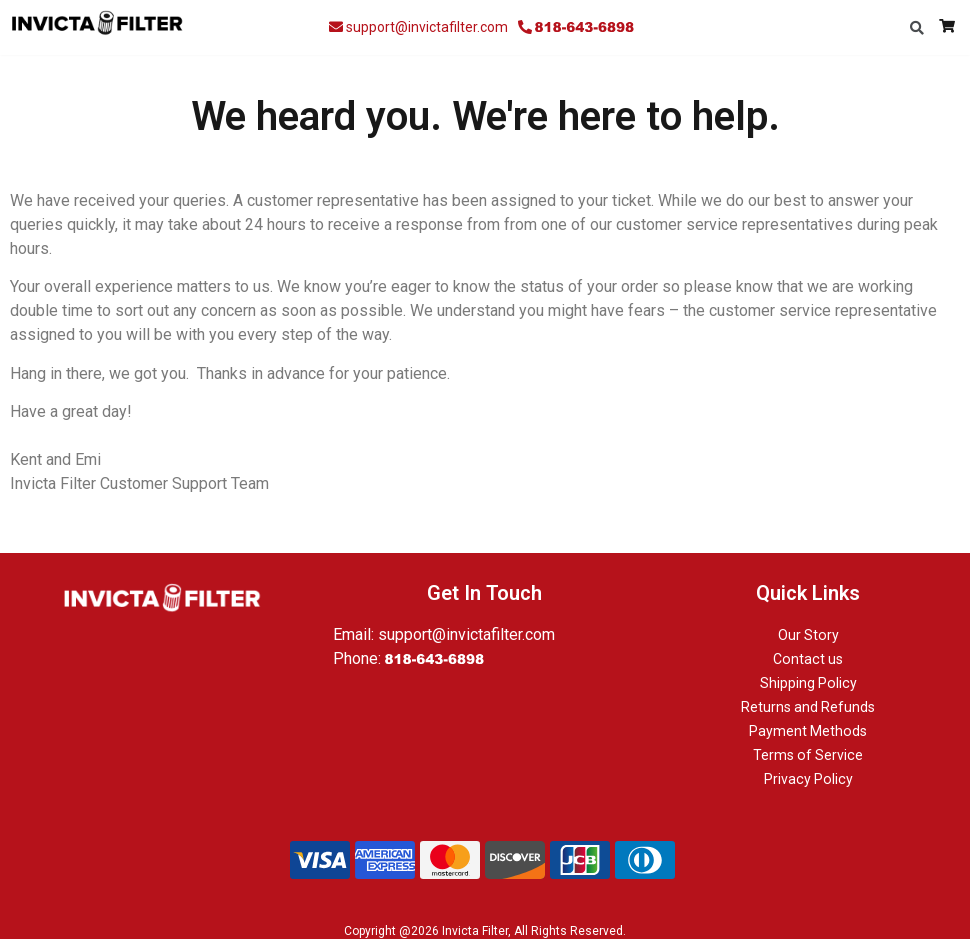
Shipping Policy (808, 683)
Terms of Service (808, 755)
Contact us (808, 659)
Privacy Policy (808, 779)
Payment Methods (808, 731)
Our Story (808, 635)
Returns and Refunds (808, 707)
